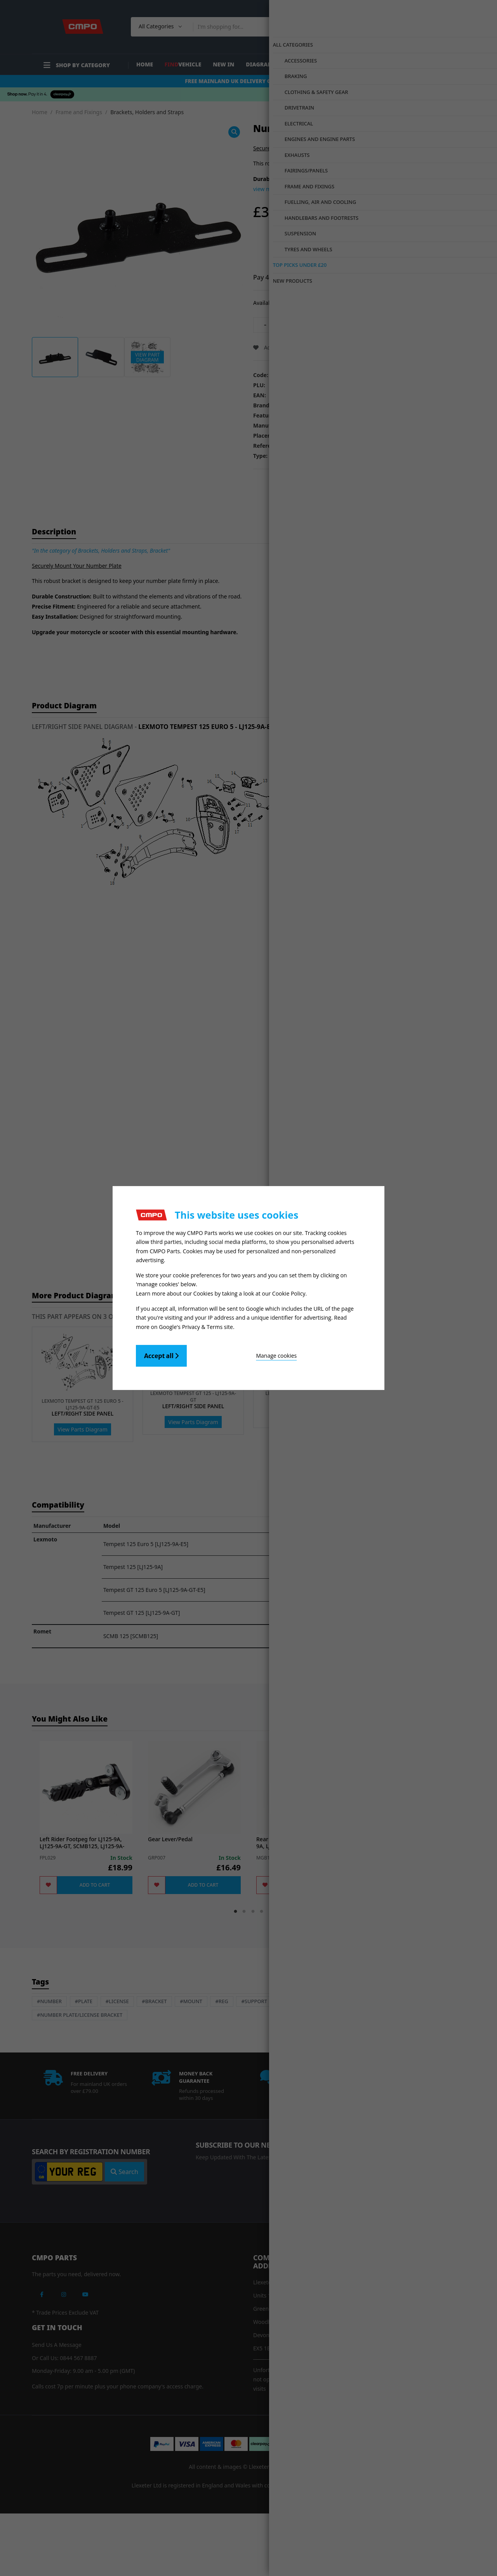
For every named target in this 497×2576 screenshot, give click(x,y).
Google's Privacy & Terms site (196, 1324)
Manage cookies (229, 1353)
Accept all (161, 1353)
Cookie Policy (289, 1292)
